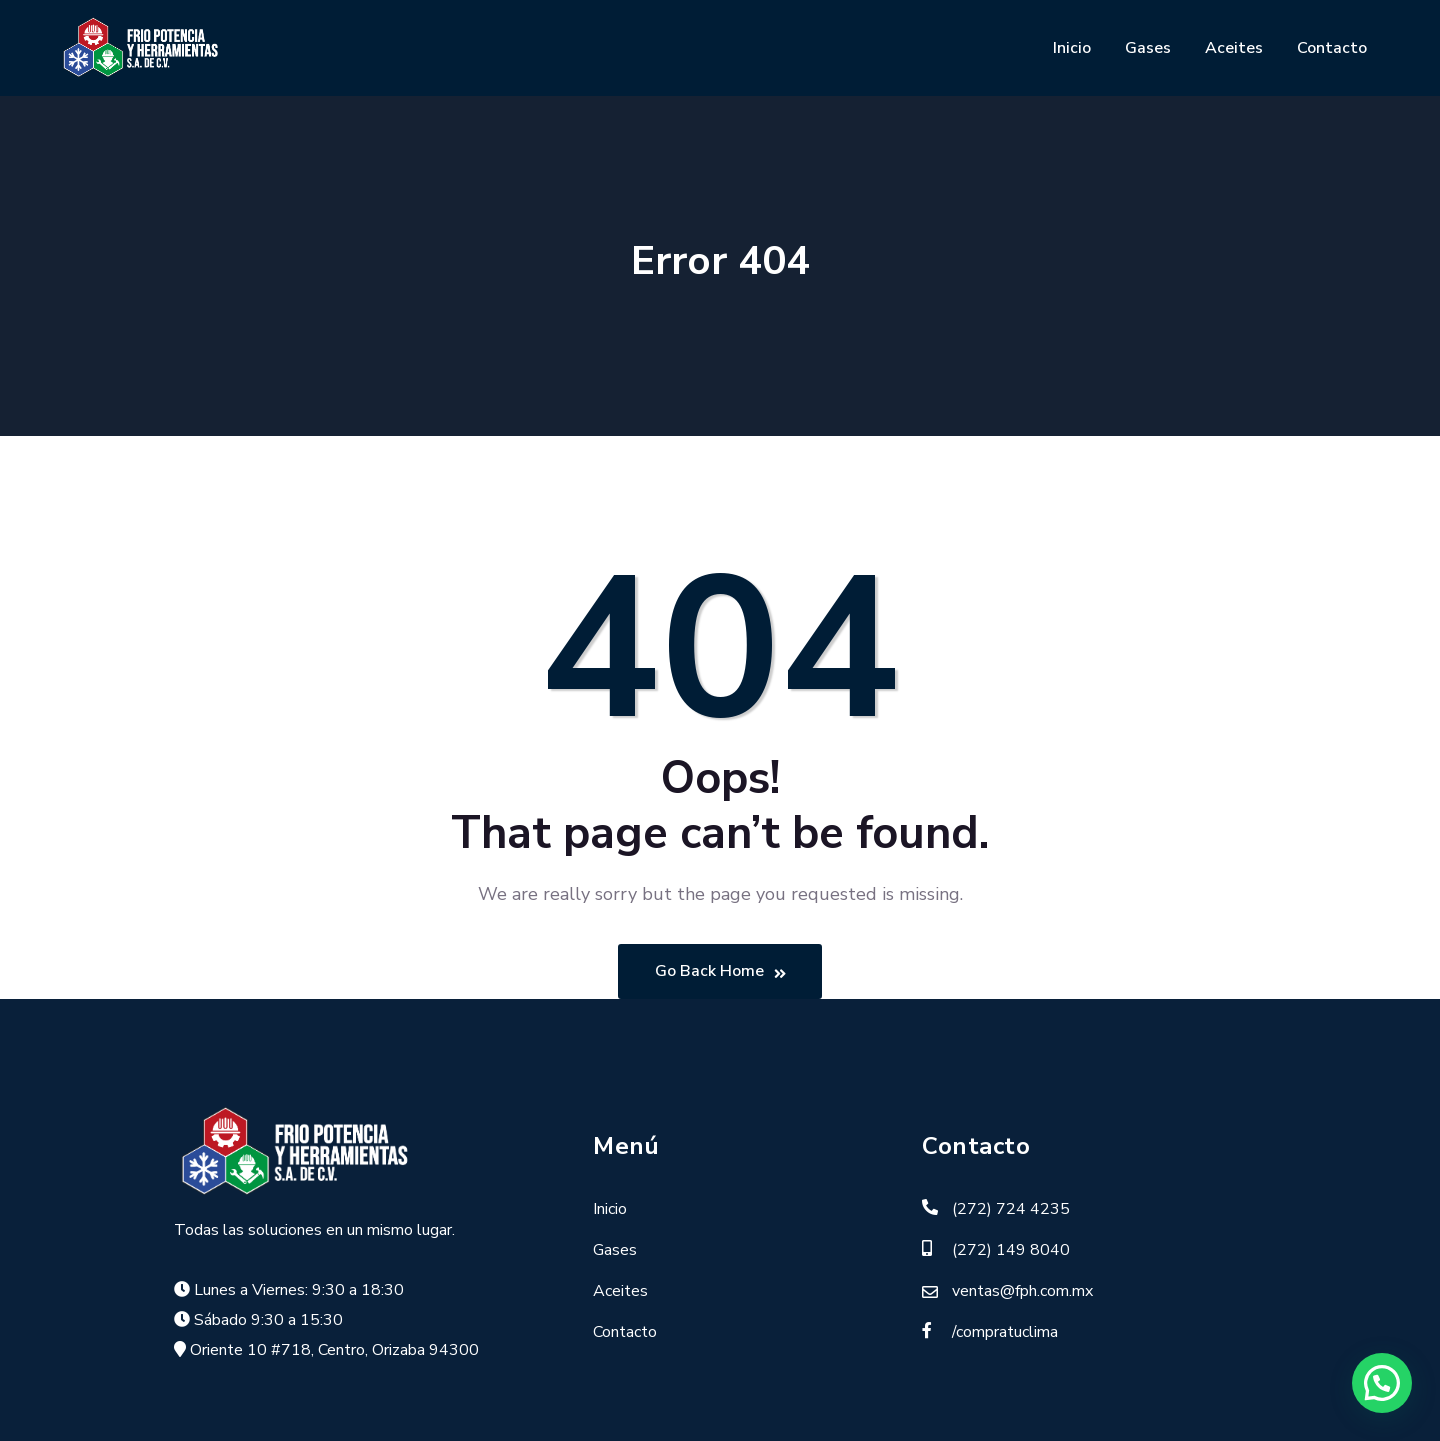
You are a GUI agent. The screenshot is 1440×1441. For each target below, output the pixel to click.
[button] (1382, 1383)
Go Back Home (720, 972)
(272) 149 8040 (1011, 1250)
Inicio (1072, 48)
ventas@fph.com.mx (1022, 1291)
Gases (1148, 48)
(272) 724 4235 (1011, 1209)
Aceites (1234, 48)
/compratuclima (1005, 1332)
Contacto (1332, 48)
